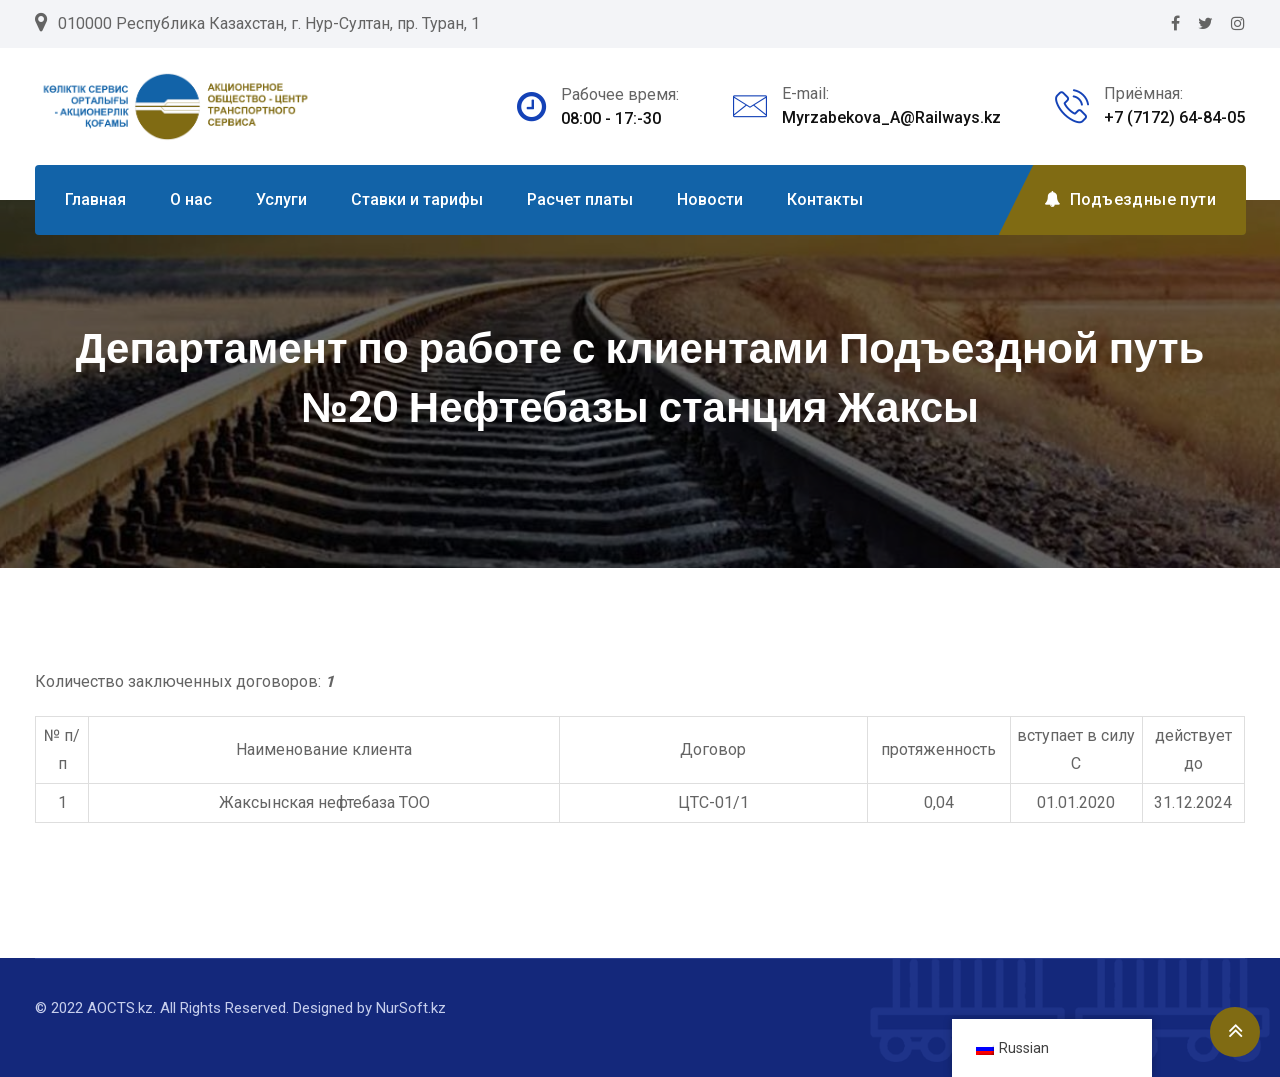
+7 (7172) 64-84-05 (1174, 117)
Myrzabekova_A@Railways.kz (891, 117)
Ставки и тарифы (417, 199)
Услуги (281, 199)
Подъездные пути (1130, 199)
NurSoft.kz (411, 1008)
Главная (95, 199)
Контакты (825, 199)
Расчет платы (580, 199)
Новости (710, 199)
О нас (191, 199)
